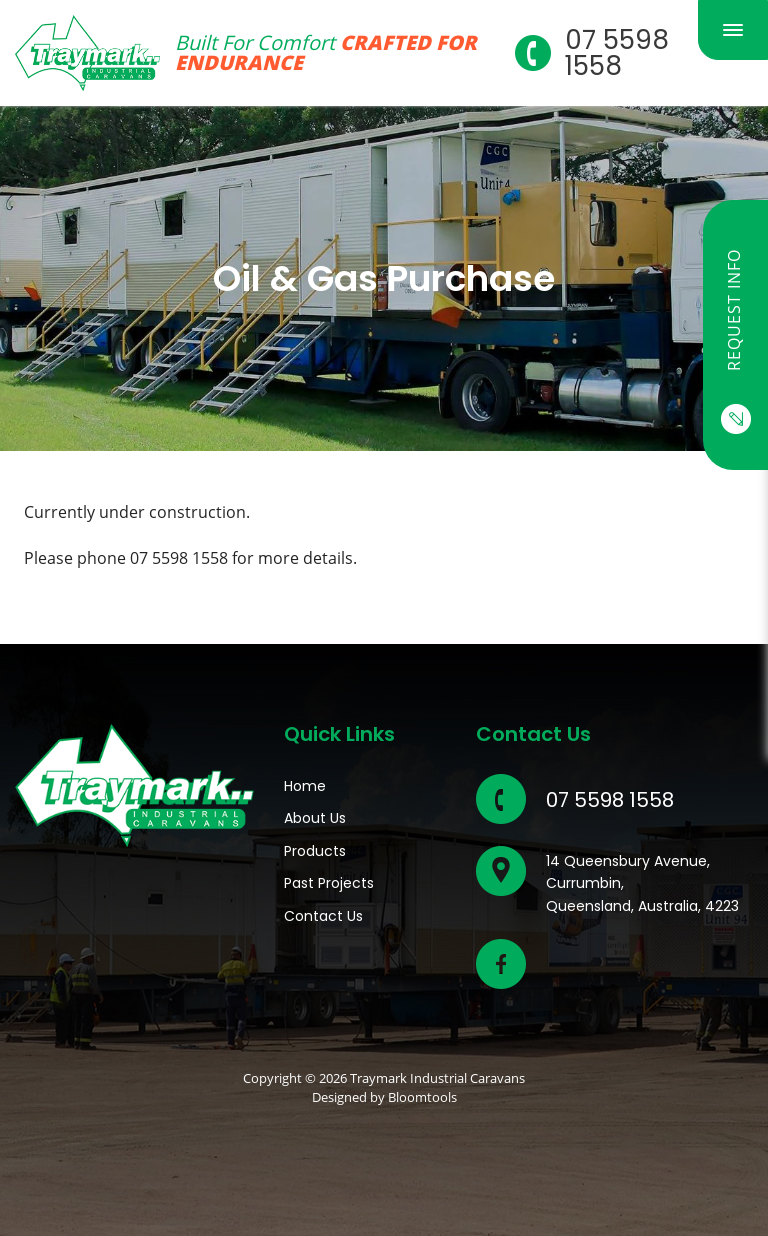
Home (305, 786)
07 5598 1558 (617, 53)
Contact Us (323, 916)
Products (315, 851)
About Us (315, 818)
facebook (501, 964)
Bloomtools (422, 1097)
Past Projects (329, 883)
